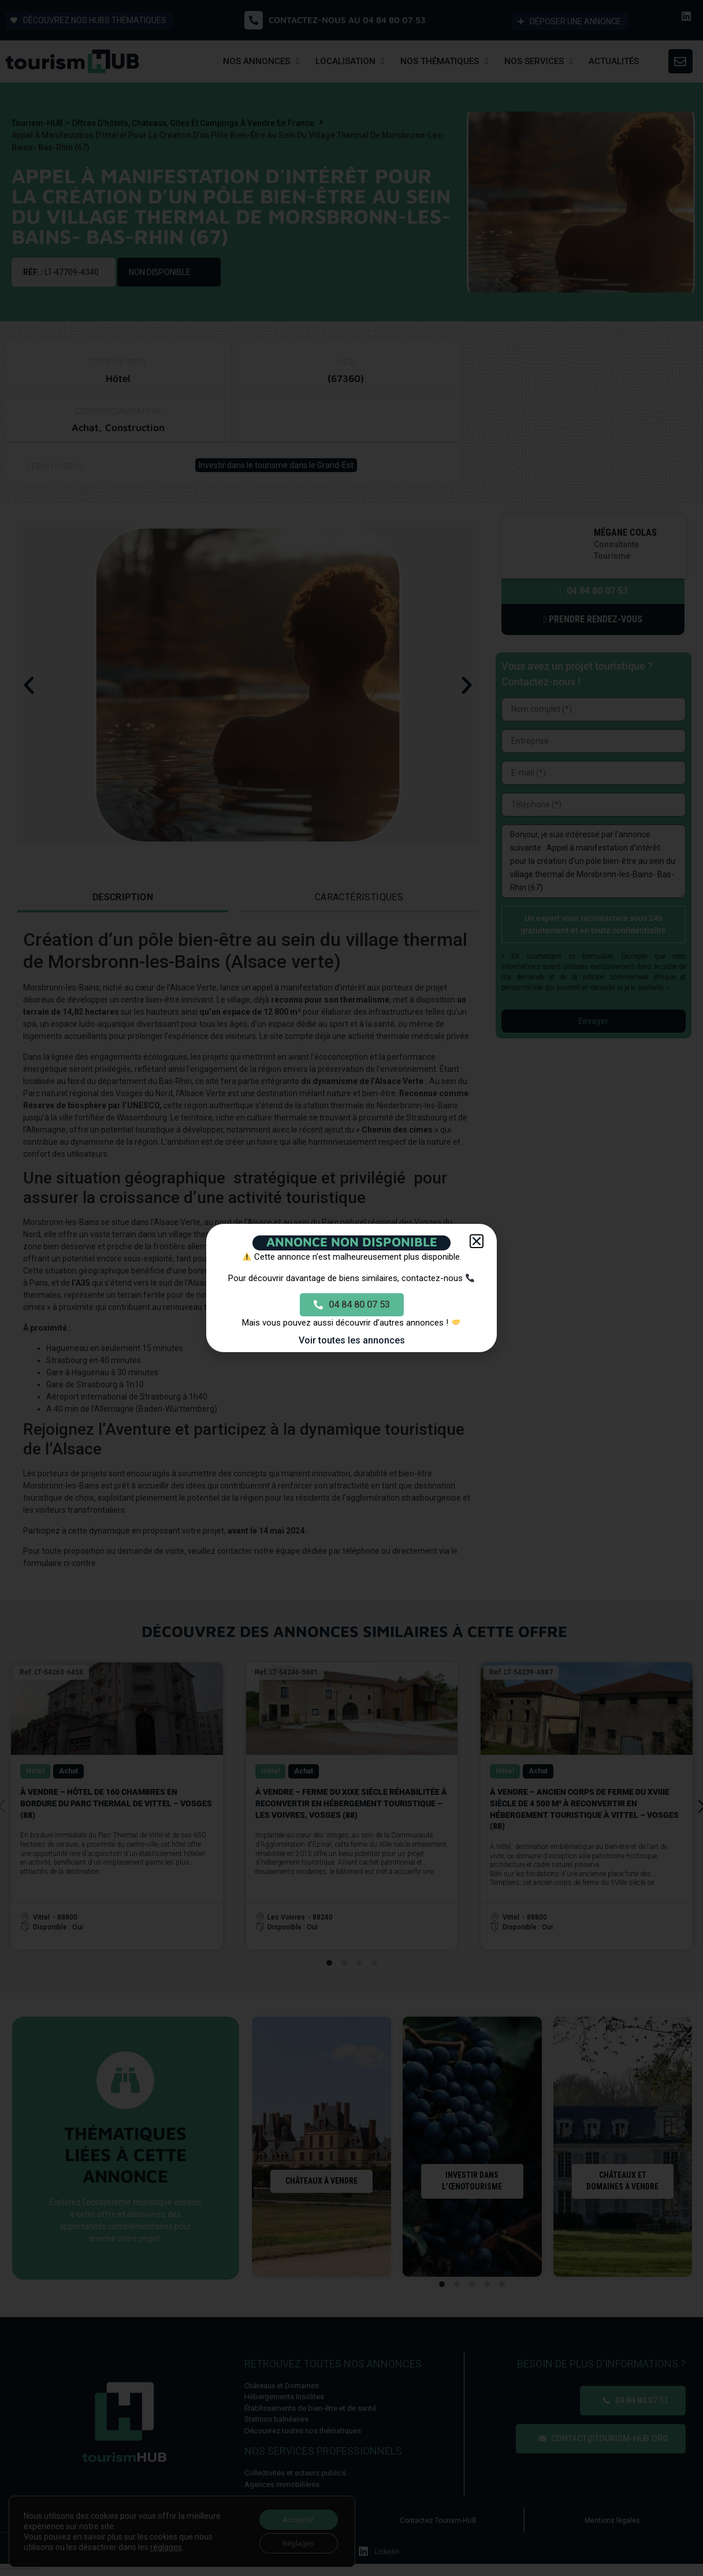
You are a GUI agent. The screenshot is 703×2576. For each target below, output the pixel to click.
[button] (476, 1241)
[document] (351, 1288)
